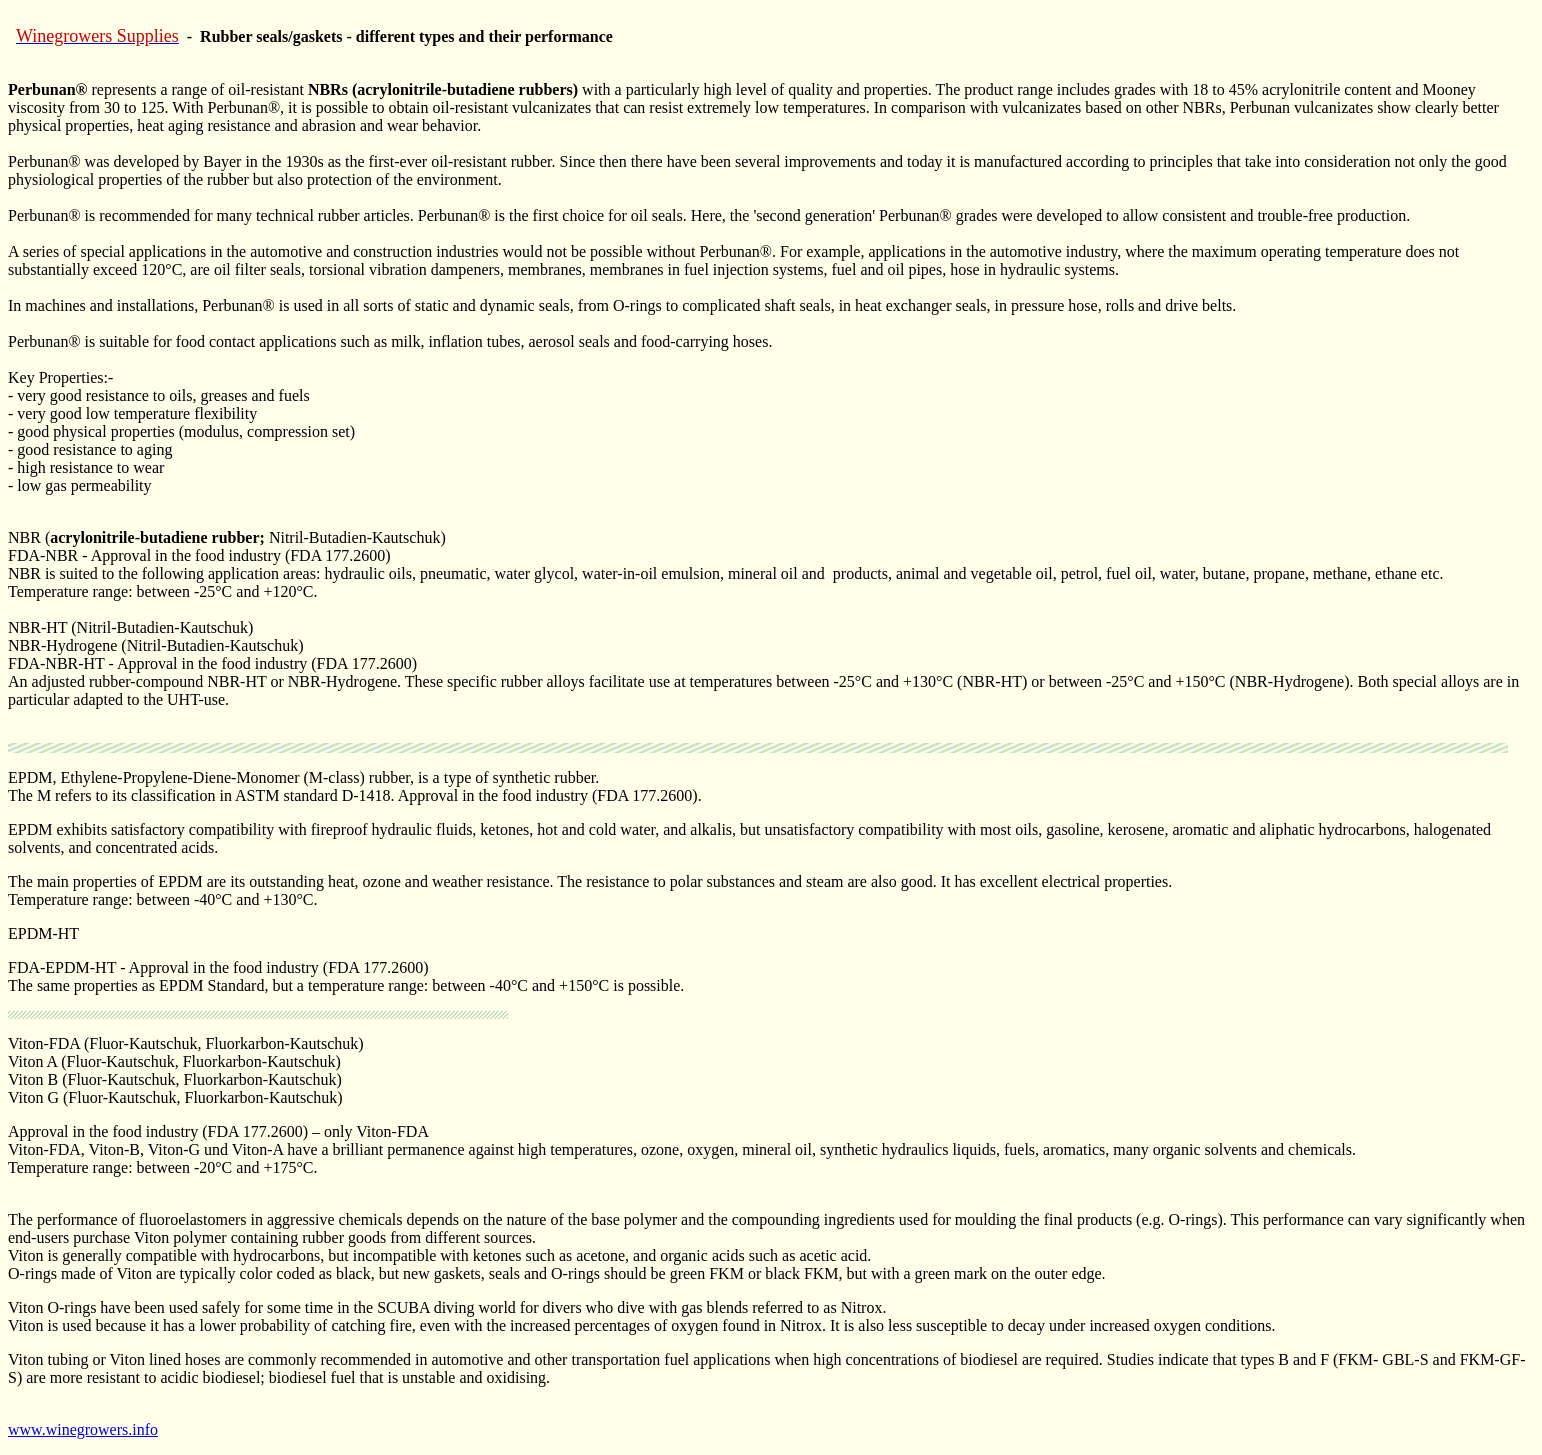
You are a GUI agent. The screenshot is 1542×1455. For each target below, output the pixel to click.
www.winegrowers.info (83, 1429)
